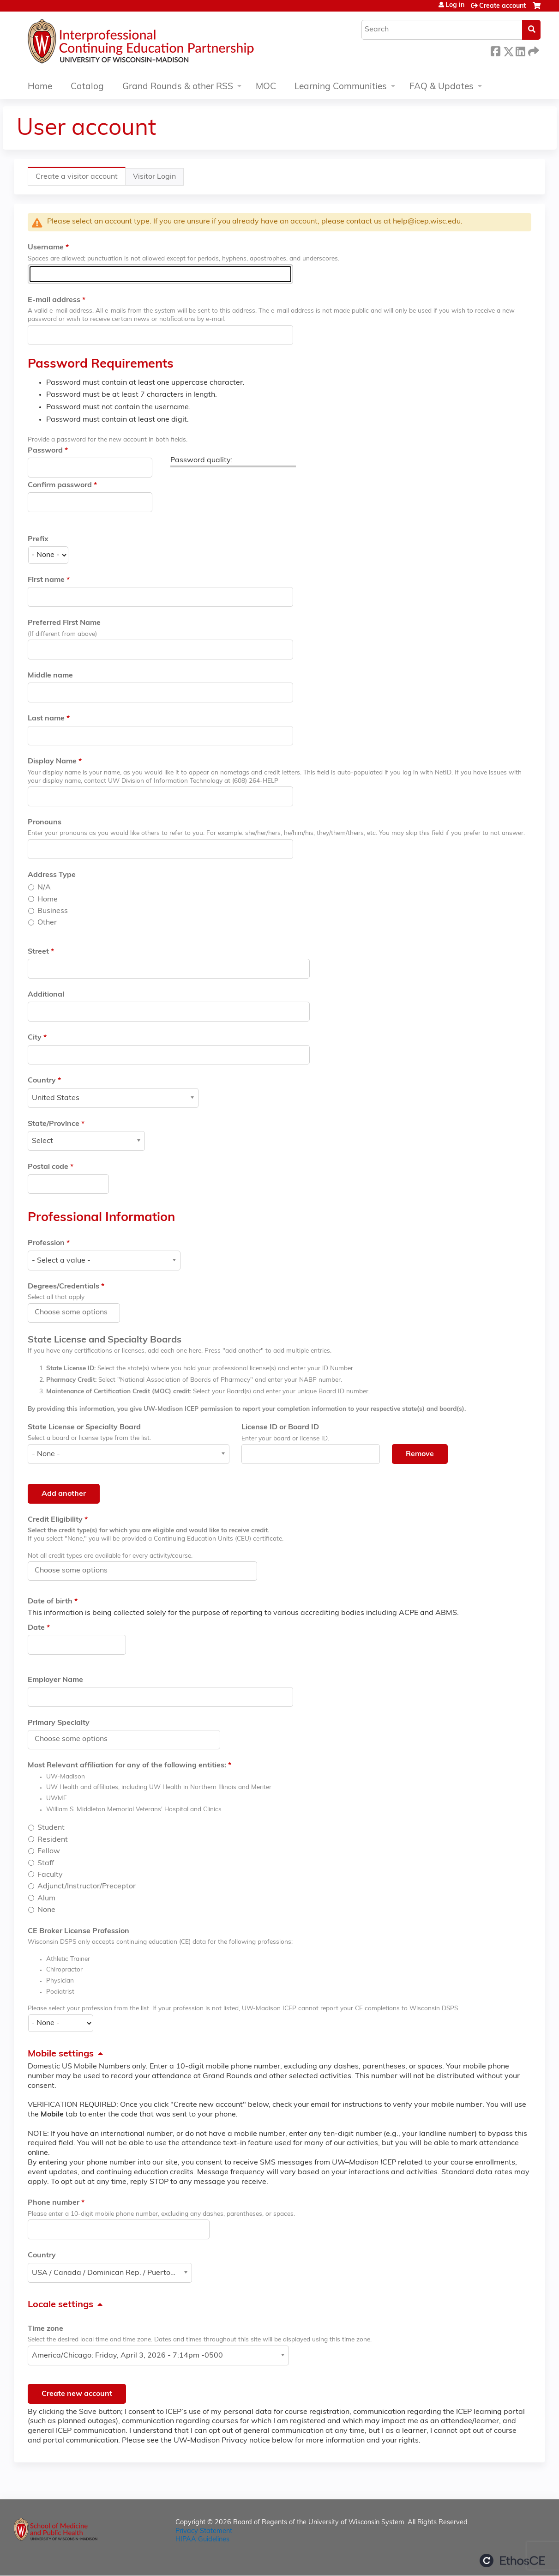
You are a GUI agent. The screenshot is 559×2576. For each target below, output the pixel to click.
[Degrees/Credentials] (76, 1312)
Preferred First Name (64, 623)
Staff (45, 1863)
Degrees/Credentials (63, 1286)
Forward (532, 50)
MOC (266, 87)
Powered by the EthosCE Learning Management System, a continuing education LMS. (512, 2560)
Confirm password (60, 485)
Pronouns (44, 822)
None (46, 1910)
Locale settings (60, 2305)
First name (46, 580)
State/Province (53, 1124)
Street (38, 951)
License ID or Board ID (280, 1427)
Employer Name (55, 1680)
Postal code (48, 1167)
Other (47, 922)
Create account (502, 6)
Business (52, 911)
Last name (46, 718)
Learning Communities (341, 87)
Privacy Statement (203, 2531)
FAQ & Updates (441, 87)
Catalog (87, 87)
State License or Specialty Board (84, 1427)
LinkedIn (520, 50)
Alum (46, 1898)
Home (40, 87)
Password (45, 450)
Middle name (50, 675)
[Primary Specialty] (76, 1739)
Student (51, 1828)
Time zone (45, 2329)
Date (36, 1628)
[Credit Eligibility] (76, 1571)
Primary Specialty (59, 1723)
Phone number (53, 2203)
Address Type (52, 875)
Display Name (52, 761)
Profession (46, 1243)
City (35, 1037)
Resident (52, 1840)
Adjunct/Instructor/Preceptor (86, 1886)
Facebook (495, 50)
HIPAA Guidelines (202, 2539)
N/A (44, 887)
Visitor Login (154, 177)
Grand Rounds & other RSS (177, 87)
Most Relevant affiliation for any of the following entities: (127, 1765)
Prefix (38, 539)
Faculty (50, 1875)
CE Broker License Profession (78, 1931)
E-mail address (54, 300)
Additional (46, 994)
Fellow (48, 1851)
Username (46, 247)
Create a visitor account (81, 179)
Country (42, 1080)
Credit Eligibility (55, 1520)
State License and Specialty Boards (104, 1340)
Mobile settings (61, 2054)
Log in (454, 5)
